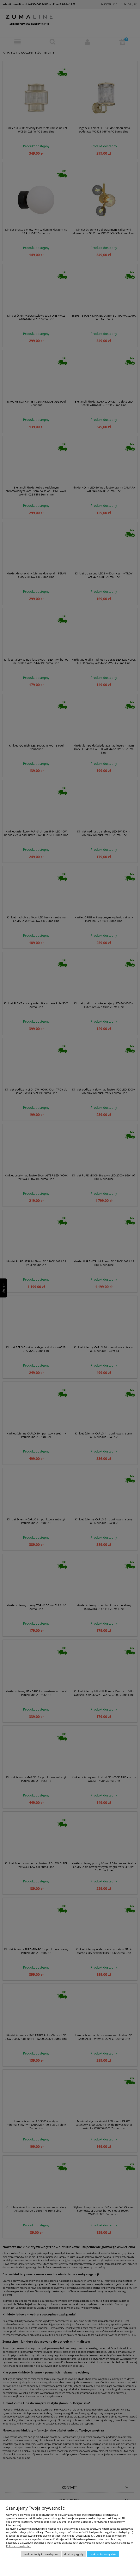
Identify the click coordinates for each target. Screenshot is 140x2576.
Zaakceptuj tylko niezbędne (41, 2554)
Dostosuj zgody (74, 2554)
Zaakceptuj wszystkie (102, 2554)
